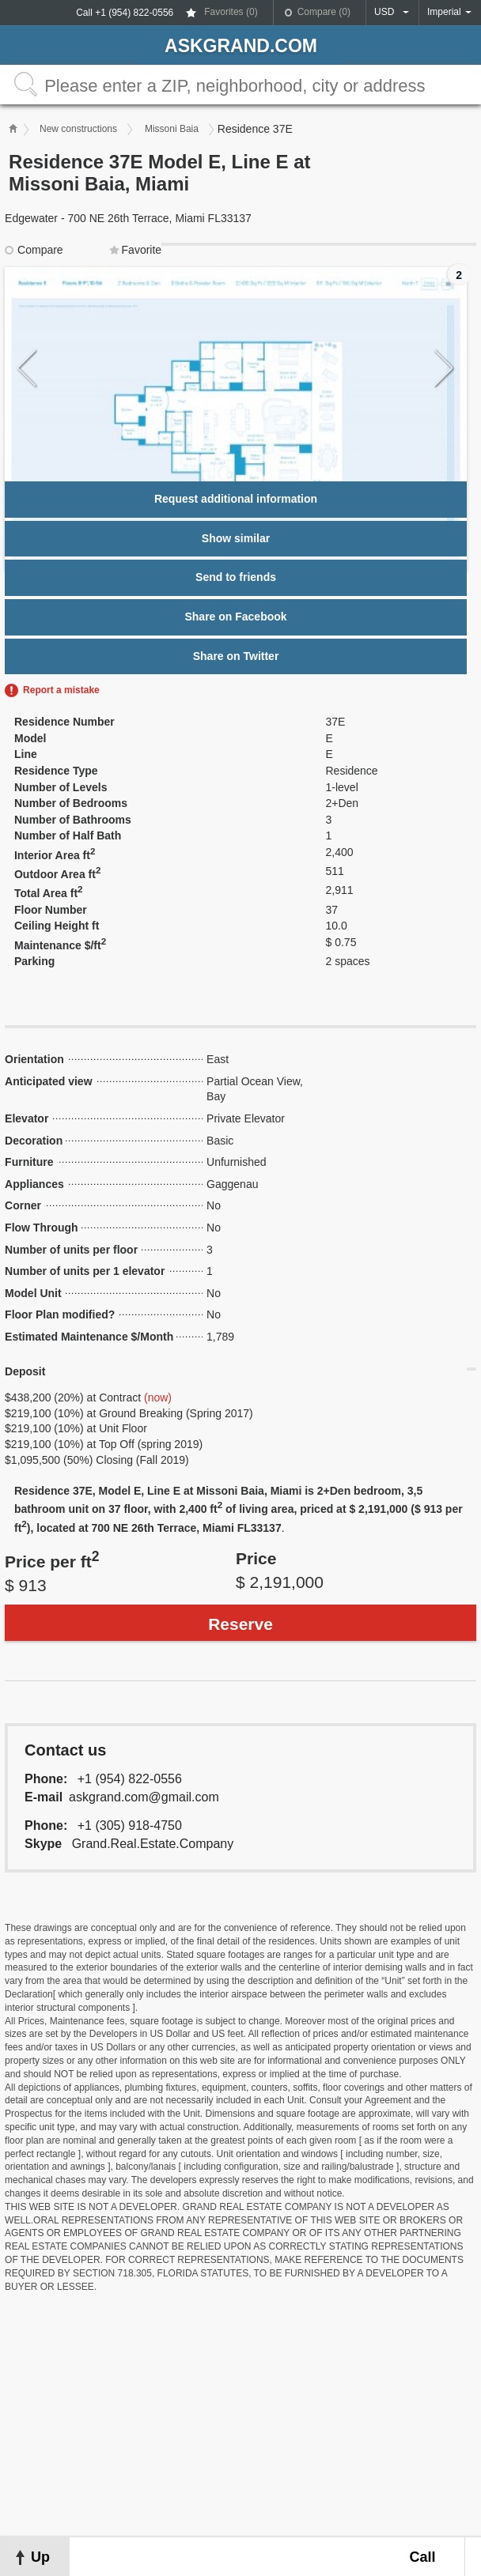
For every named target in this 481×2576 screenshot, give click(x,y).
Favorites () (230, 11)
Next (444, 369)
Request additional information (235, 498)
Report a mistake (61, 690)
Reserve (240, 1624)
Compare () (323, 11)
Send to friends (235, 577)
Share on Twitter (236, 656)
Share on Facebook (235, 616)
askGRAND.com (241, 46)
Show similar (236, 538)
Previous (27, 369)
